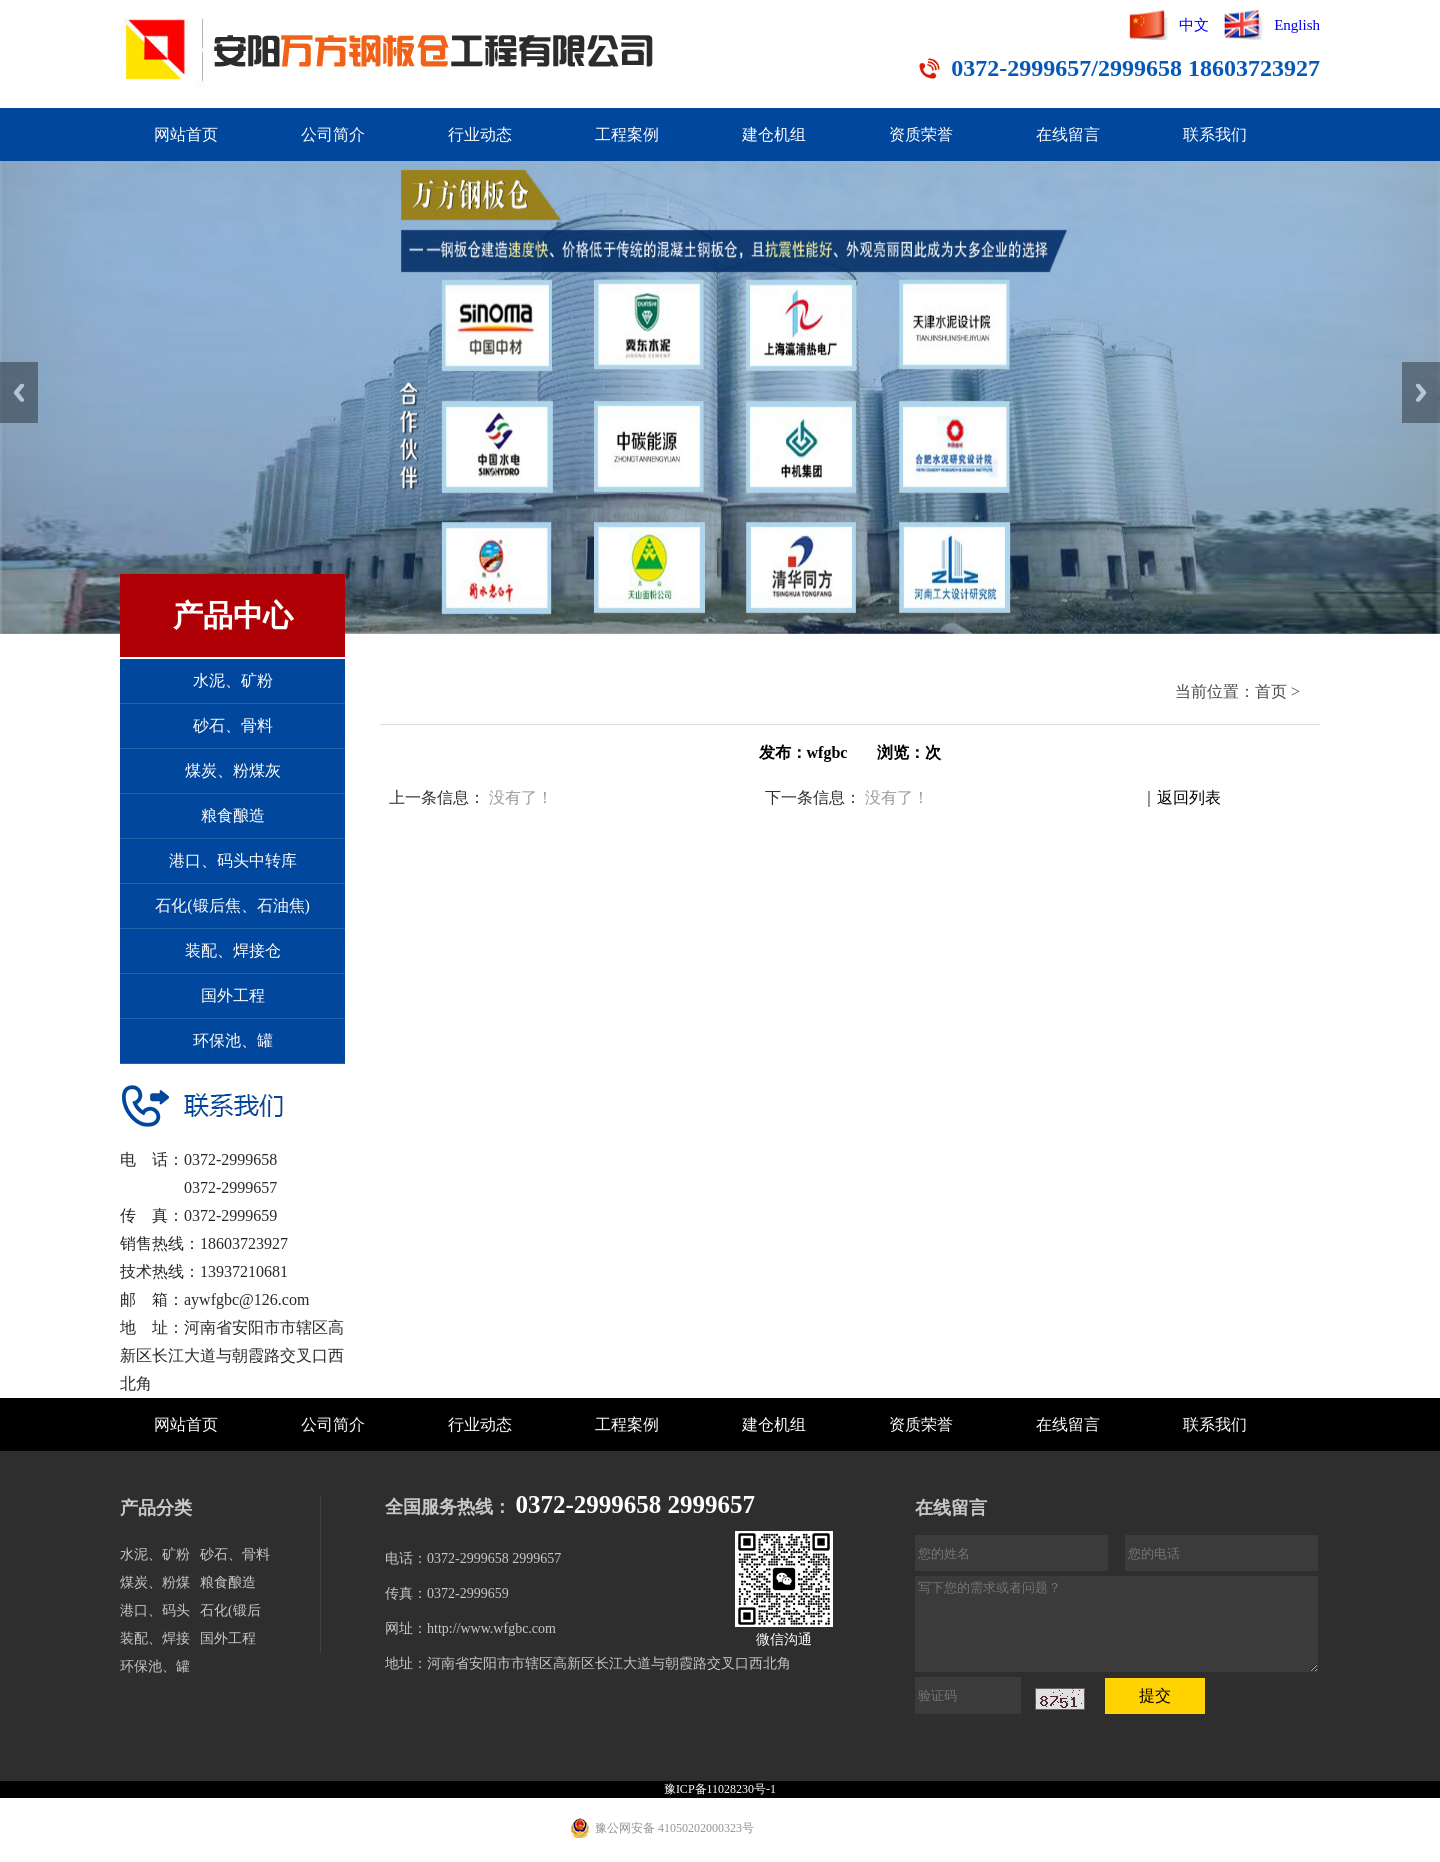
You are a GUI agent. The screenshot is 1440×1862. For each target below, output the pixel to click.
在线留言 (1068, 134)
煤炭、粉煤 (155, 1582)
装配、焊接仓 (233, 950)
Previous (19, 392)
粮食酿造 (233, 815)
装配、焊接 (155, 1638)
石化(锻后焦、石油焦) (232, 905)
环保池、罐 (233, 1040)
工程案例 (627, 134)
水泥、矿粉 (233, 680)
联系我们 (1215, 134)
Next (1421, 392)
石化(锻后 (230, 1610)
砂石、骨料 (233, 725)
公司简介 (333, 134)
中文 (1194, 25)
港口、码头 (155, 1610)
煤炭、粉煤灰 (233, 770)
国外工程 (233, 995)
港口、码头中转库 (233, 860)
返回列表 (1189, 797)
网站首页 (186, 134)
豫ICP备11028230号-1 (720, 1789)
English (1297, 25)
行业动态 (480, 134)
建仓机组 (774, 134)
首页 (1271, 691)
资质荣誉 (921, 134)
